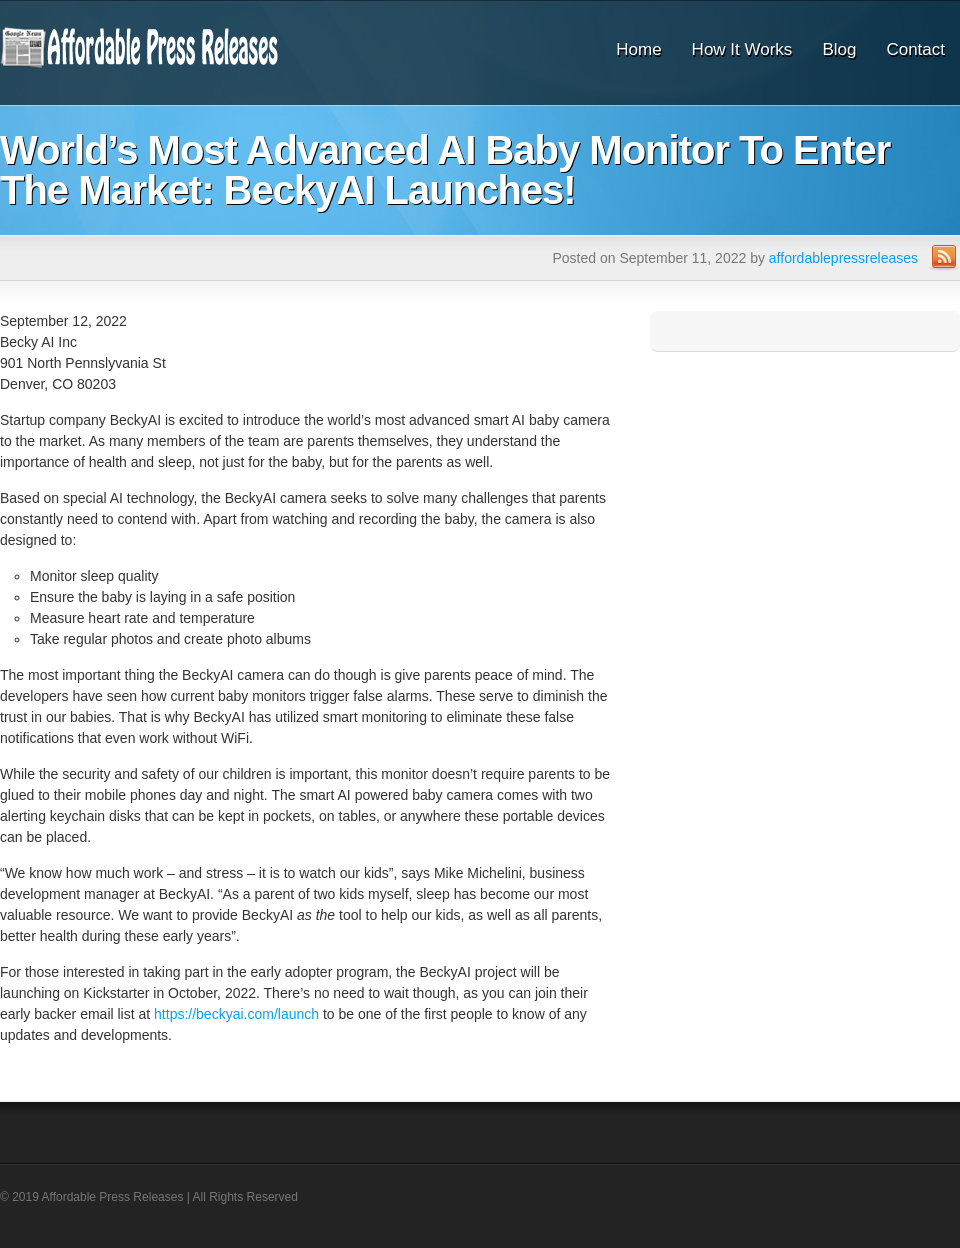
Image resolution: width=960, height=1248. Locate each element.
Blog (839, 49)
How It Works (742, 49)
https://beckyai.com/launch (236, 1014)
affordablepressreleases (843, 258)
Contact (915, 49)
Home (638, 49)
